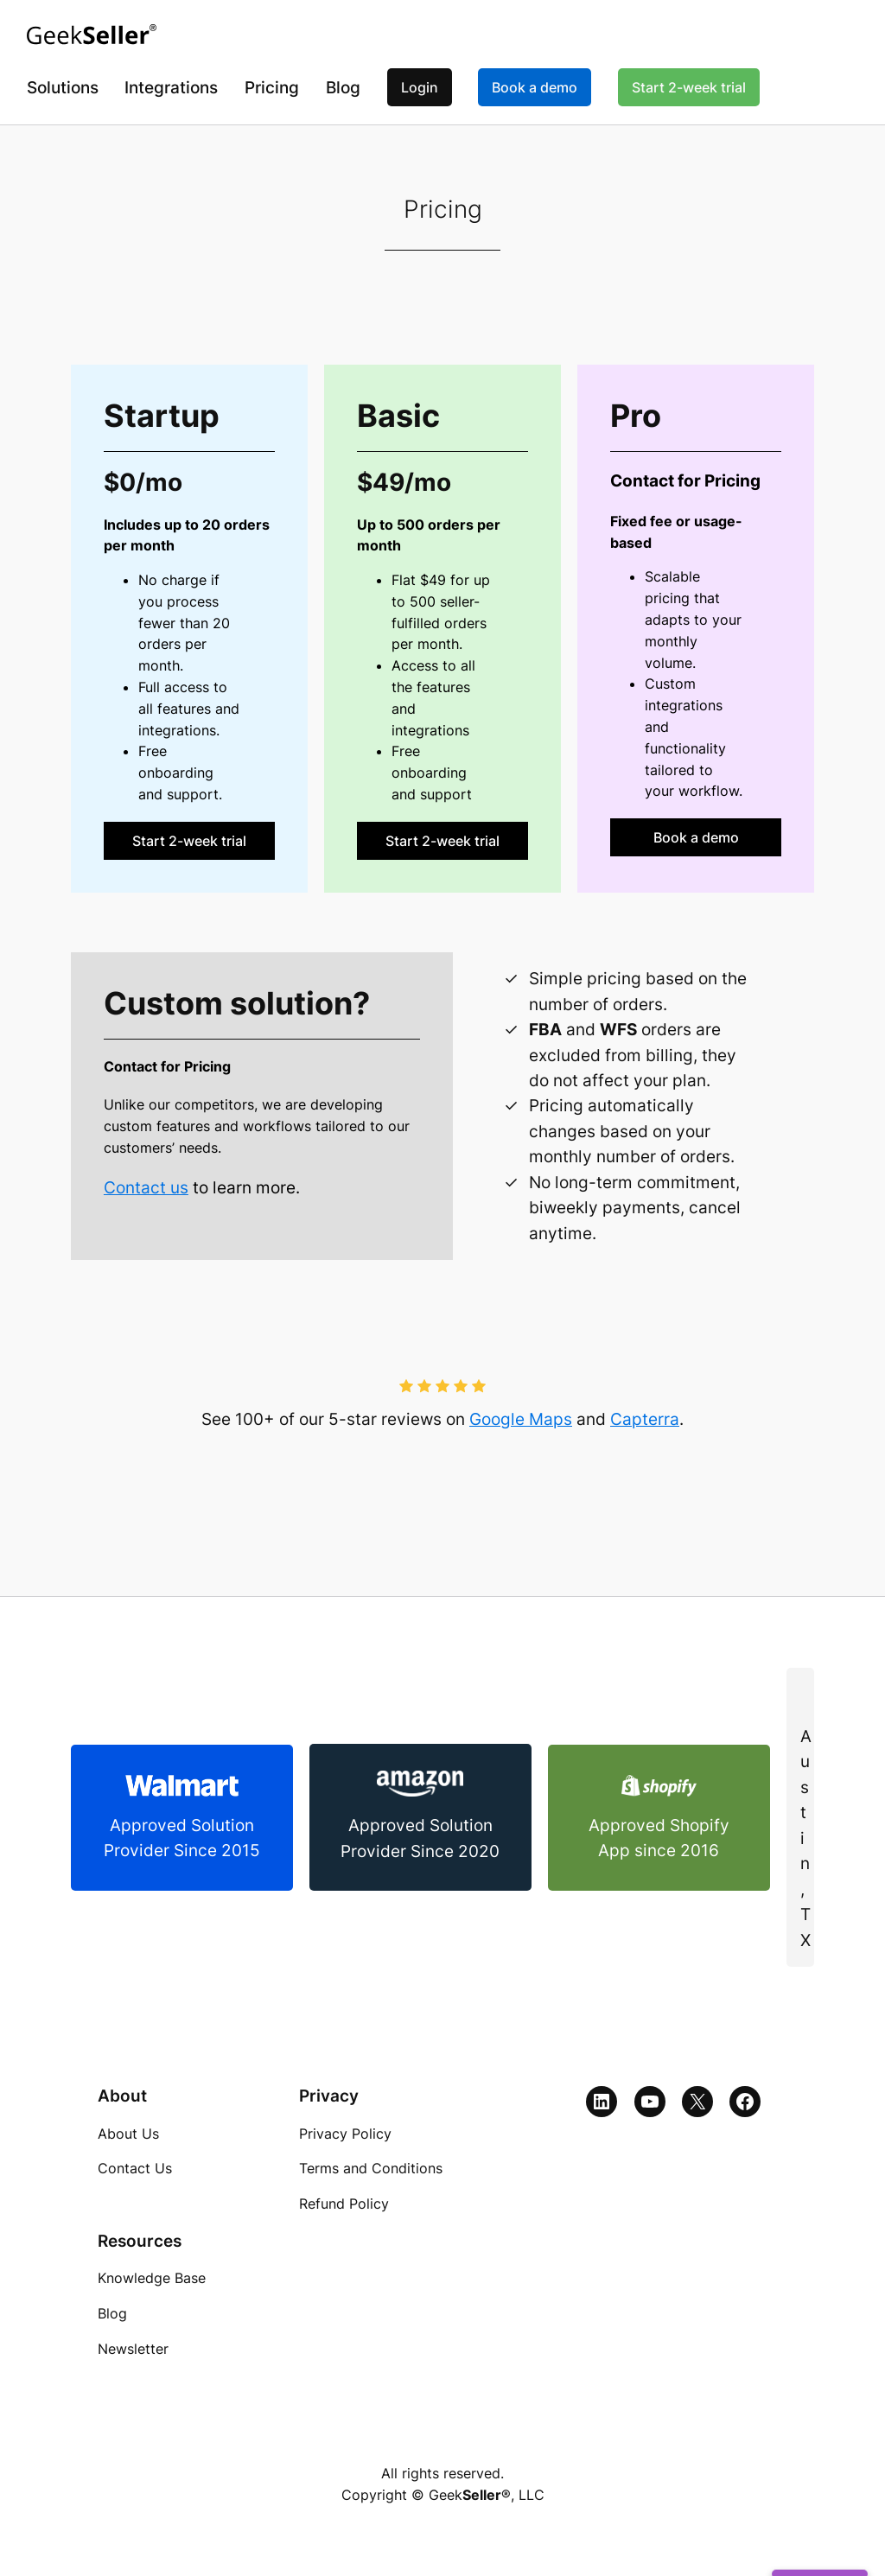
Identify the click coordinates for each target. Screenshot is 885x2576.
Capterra (644, 1419)
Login (419, 87)
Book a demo (534, 87)
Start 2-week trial (689, 87)
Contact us (146, 1188)
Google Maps (520, 1419)
